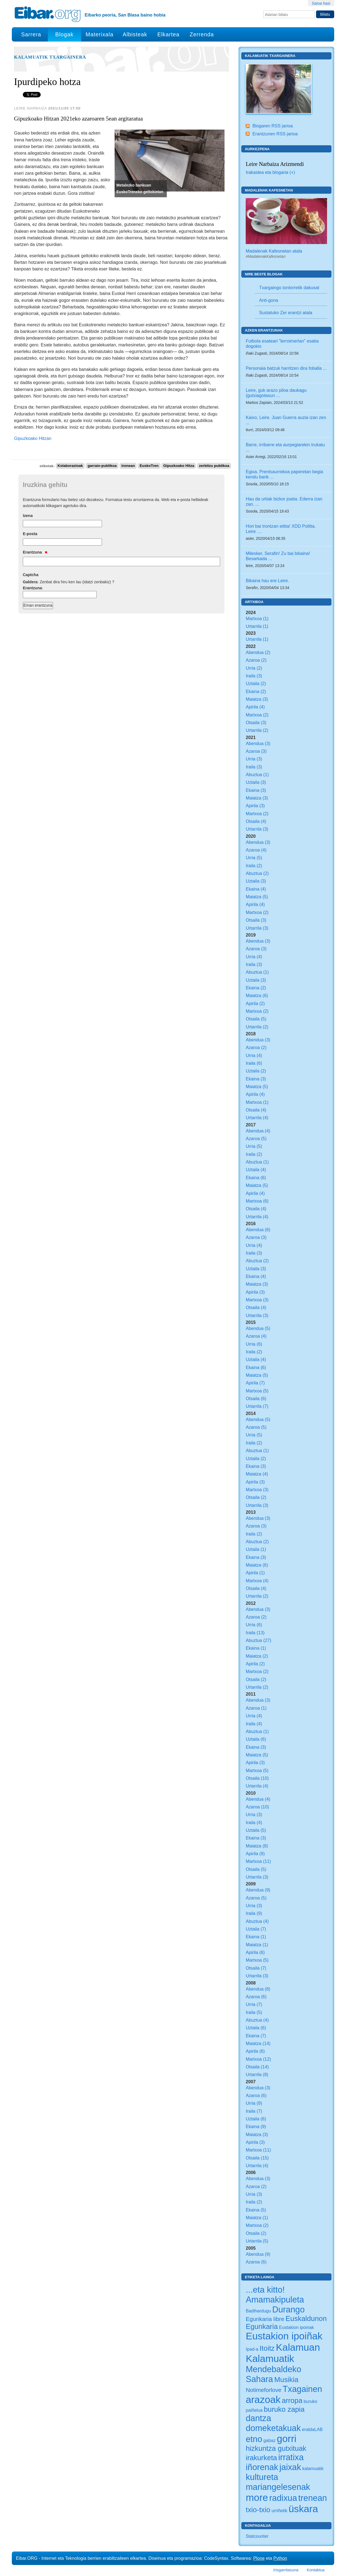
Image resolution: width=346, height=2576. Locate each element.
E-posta (30, 534)
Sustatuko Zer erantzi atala (285, 312)
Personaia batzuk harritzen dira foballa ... (286, 368)
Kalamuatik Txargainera (50, 57)
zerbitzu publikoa (214, 466)
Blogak (64, 34)
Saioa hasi (321, 3)
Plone (259, 2558)
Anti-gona (268, 300)
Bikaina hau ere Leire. (267, 580)
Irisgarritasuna (285, 2570)
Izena (28, 515)
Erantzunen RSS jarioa (275, 133)
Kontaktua (316, 2570)
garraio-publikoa (102, 466)
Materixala (99, 34)
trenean (128, 466)
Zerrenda (202, 34)
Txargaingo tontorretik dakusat (289, 287)
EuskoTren (149, 466)
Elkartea (168, 34)
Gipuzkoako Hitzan (32, 438)
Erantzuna (35, 552)
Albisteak (135, 34)
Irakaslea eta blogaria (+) (270, 172)
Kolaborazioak (70, 466)
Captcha (30, 575)
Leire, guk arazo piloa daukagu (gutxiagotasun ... (276, 393)
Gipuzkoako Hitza (178, 466)
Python (280, 2558)
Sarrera (31, 34)
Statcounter (257, 2536)
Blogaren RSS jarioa (272, 125)
